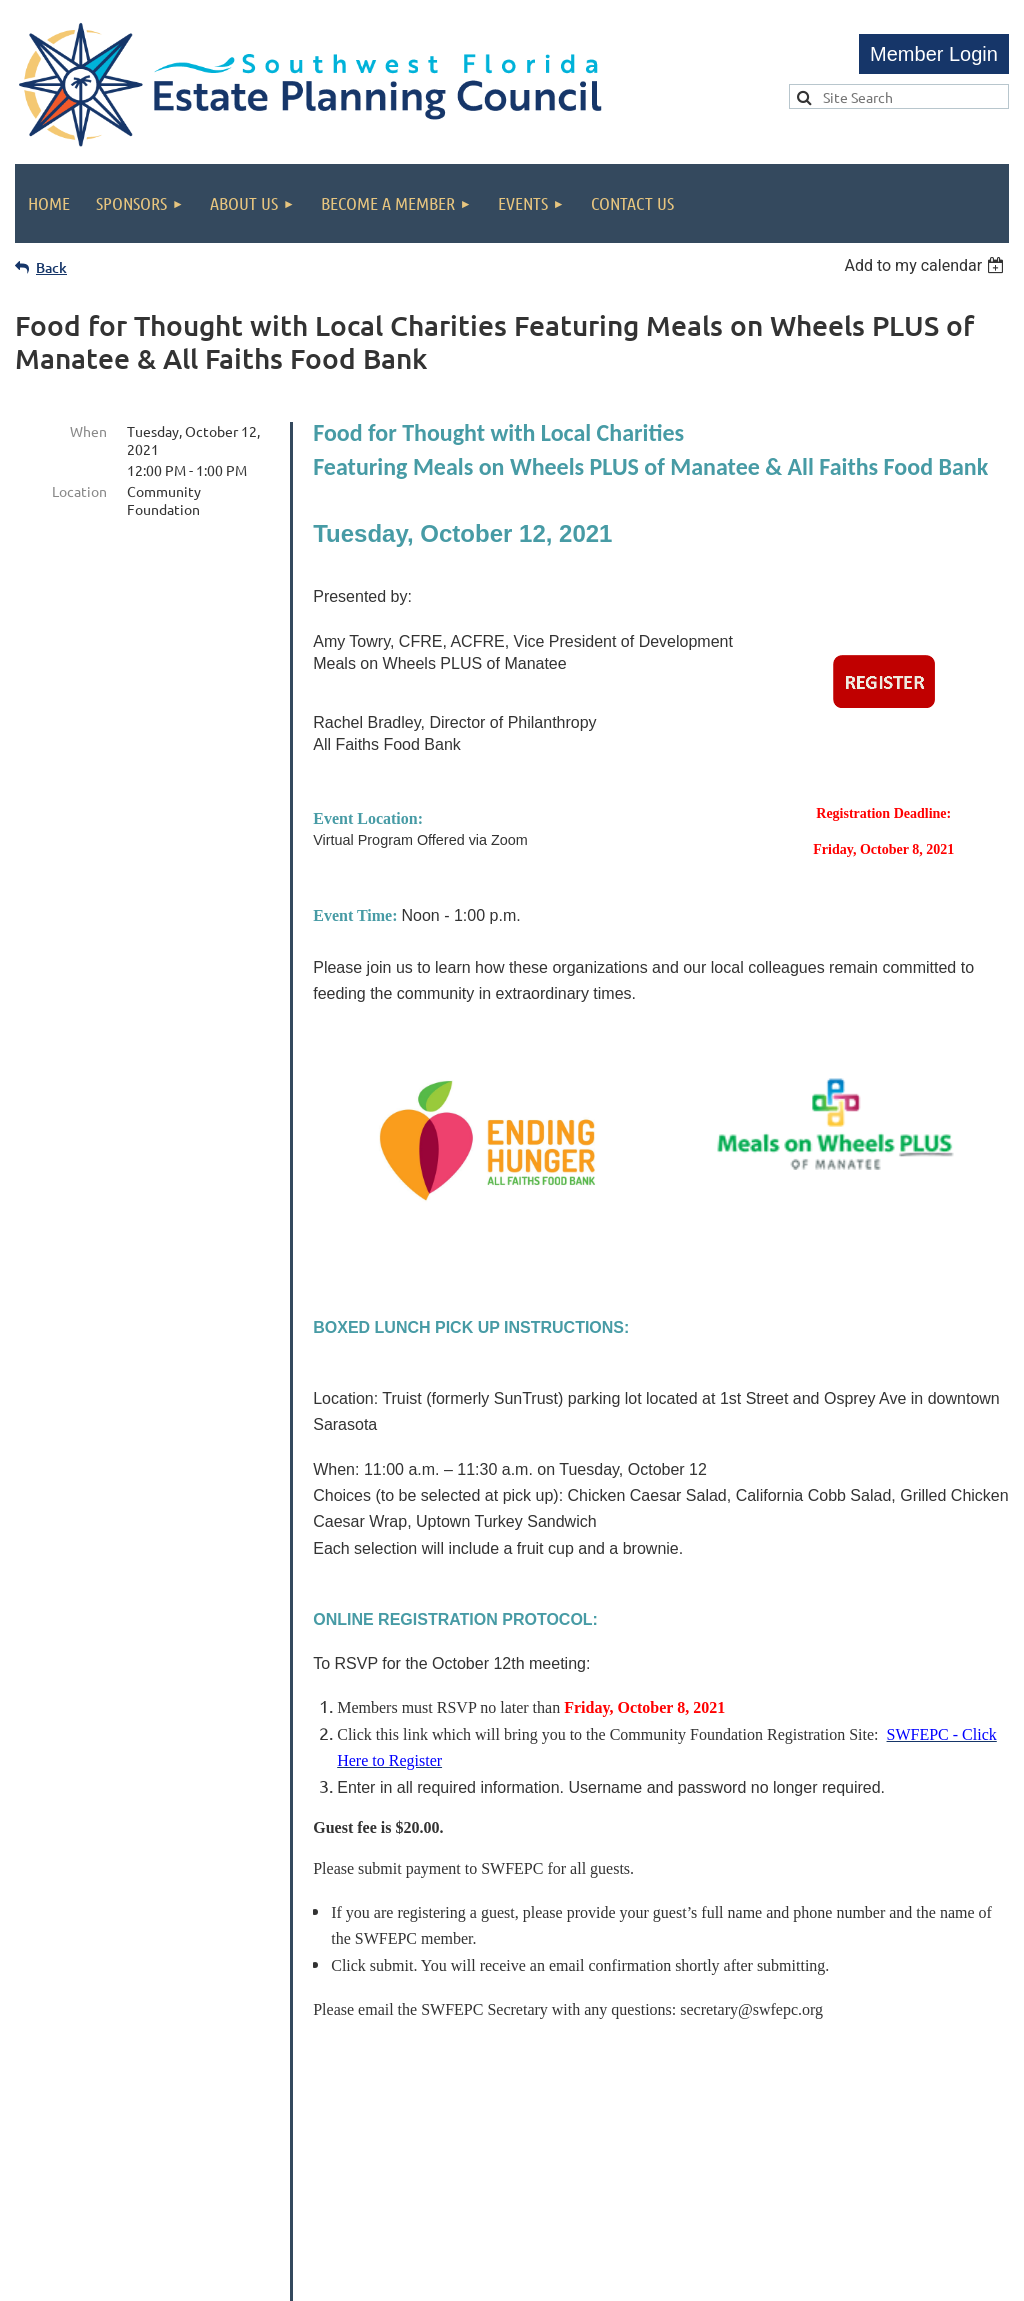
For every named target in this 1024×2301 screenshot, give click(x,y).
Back (51, 267)
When (88, 431)
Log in (934, 54)
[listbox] (926, 265)
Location (79, 491)
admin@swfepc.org (606, 2153)
